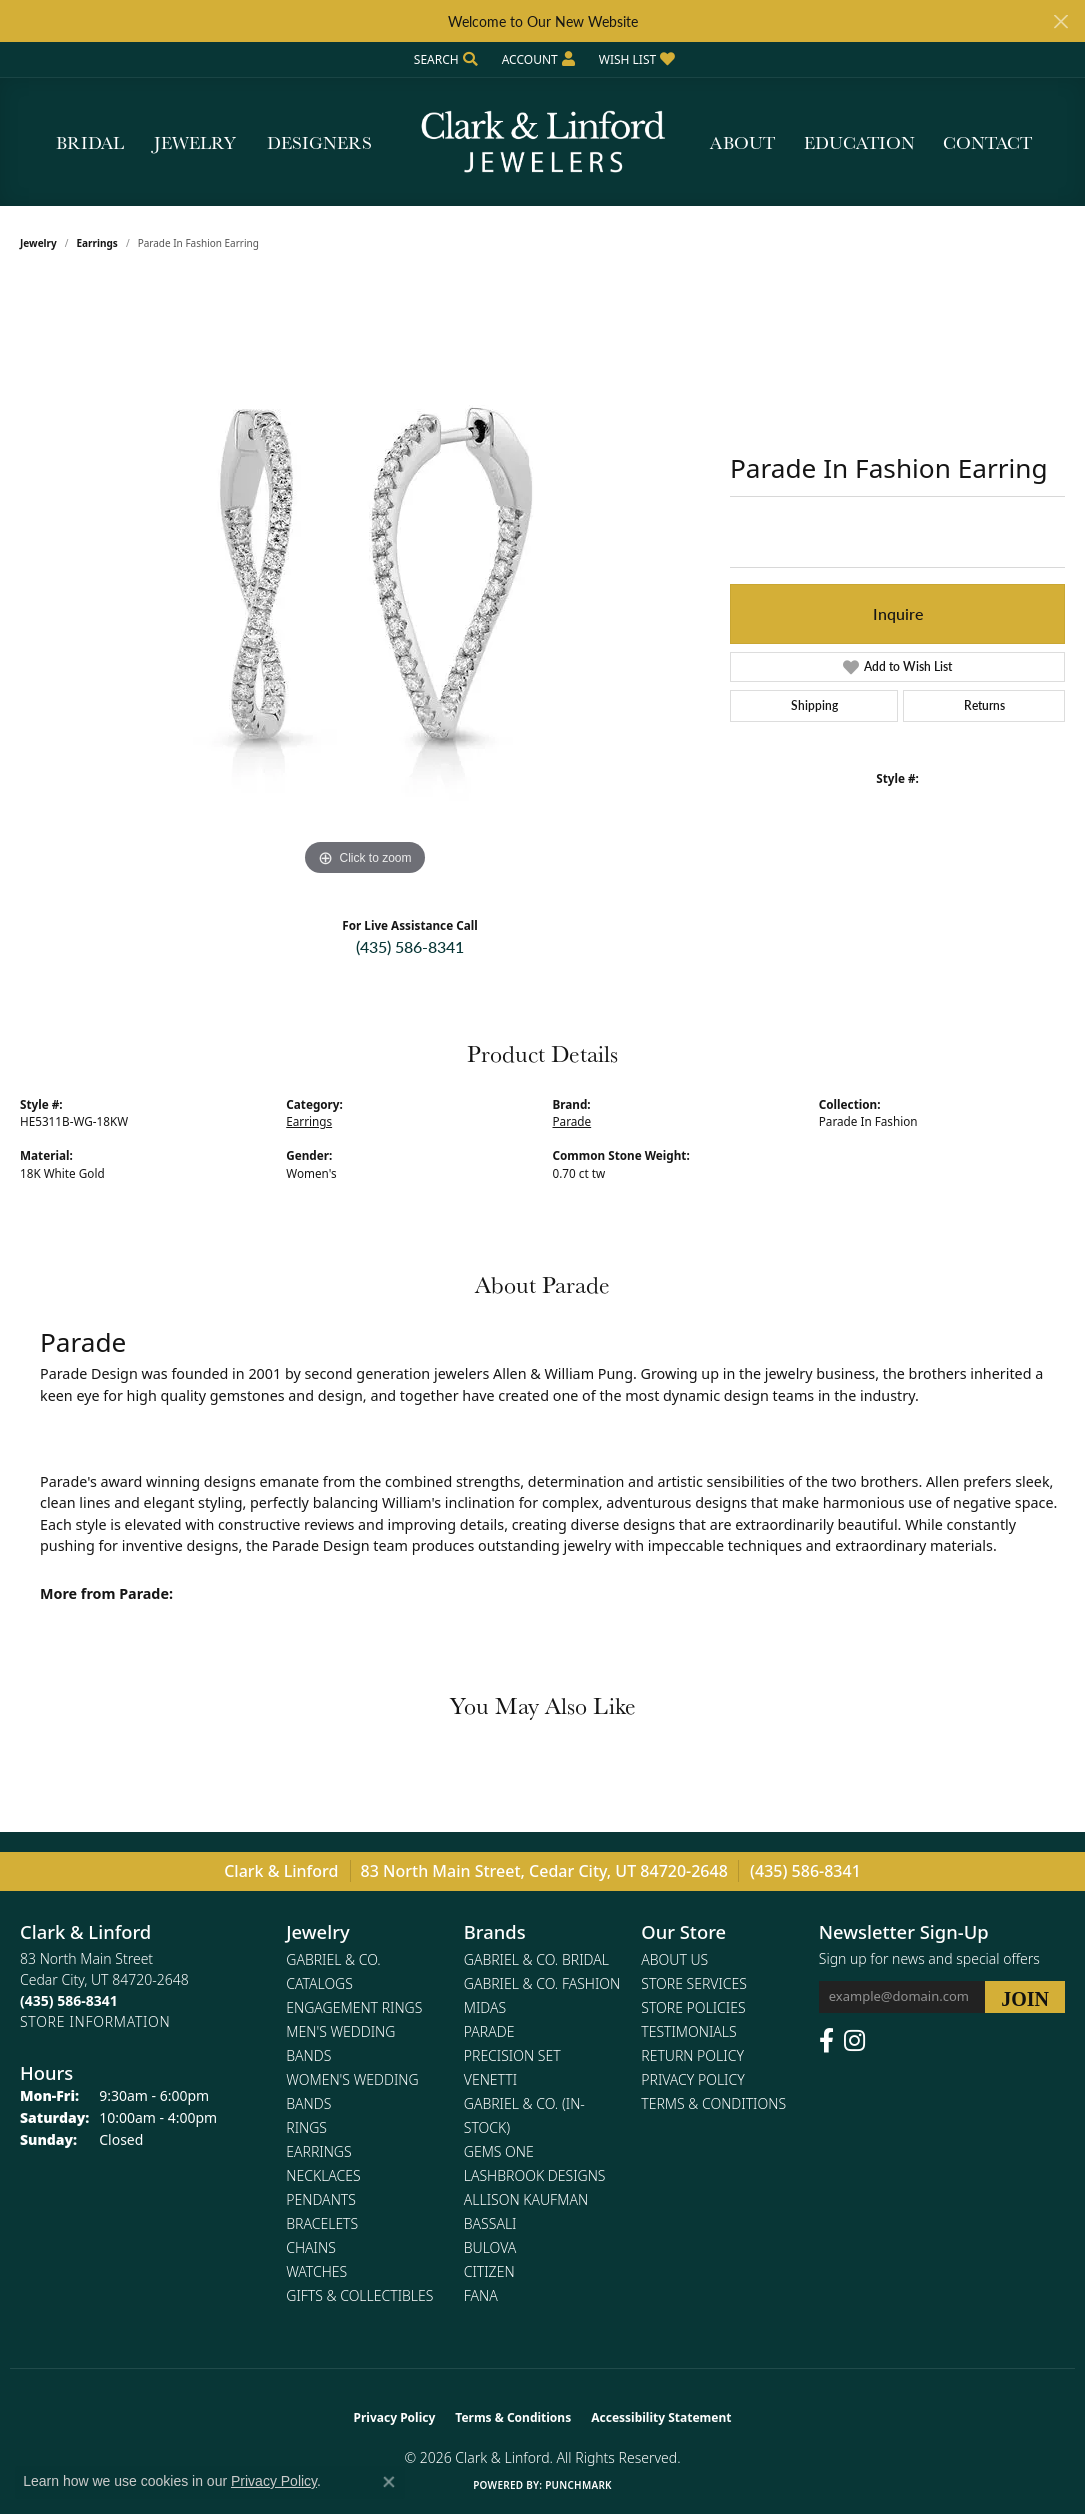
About (742, 142)
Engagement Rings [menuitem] (354, 2007)
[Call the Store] (69, 2000)
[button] (444, 59)
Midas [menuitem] (485, 2007)
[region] (365, 581)
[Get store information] (95, 2021)
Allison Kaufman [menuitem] (526, 2199)
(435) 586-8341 (410, 946)
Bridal (90, 142)
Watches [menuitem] (316, 2271)
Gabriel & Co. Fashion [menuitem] (542, 1983)
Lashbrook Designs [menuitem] (535, 2175)
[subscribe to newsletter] (1025, 1997)
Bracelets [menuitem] (322, 2223)
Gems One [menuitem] (499, 2151)
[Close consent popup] (389, 2482)
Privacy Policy (692, 2079)
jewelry (38, 243)
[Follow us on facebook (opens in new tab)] (826, 2041)
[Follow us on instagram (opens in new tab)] (854, 2041)
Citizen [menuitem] (489, 2271)
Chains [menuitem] (311, 2247)
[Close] (1060, 21)
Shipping (814, 705)
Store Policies (693, 2007)
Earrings (97, 243)
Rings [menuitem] (306, 2127)
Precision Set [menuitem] (512, 2055)
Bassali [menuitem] (490, 2223)
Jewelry (195, 142)
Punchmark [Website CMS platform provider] (578, 2485)
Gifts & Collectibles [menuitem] (359, 2295)
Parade (572, 1121)
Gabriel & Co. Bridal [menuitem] (536, 1959)
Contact (987, 142)
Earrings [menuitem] (318, 2151)
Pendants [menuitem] (321, 2199)
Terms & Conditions (713, 2103)
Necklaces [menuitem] (323, 2175)
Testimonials (688, 2031)
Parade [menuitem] (489, 2031)
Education (859, 142)
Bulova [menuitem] (490, 2247)
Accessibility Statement (661, 2417)
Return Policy (692, 2055)
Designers (319, 142)
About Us (674, 1959)
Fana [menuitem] (481, 2295)
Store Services (694, 1983)
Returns (984, 705)
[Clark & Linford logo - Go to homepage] (543, 142)
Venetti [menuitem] (490, 2079)
